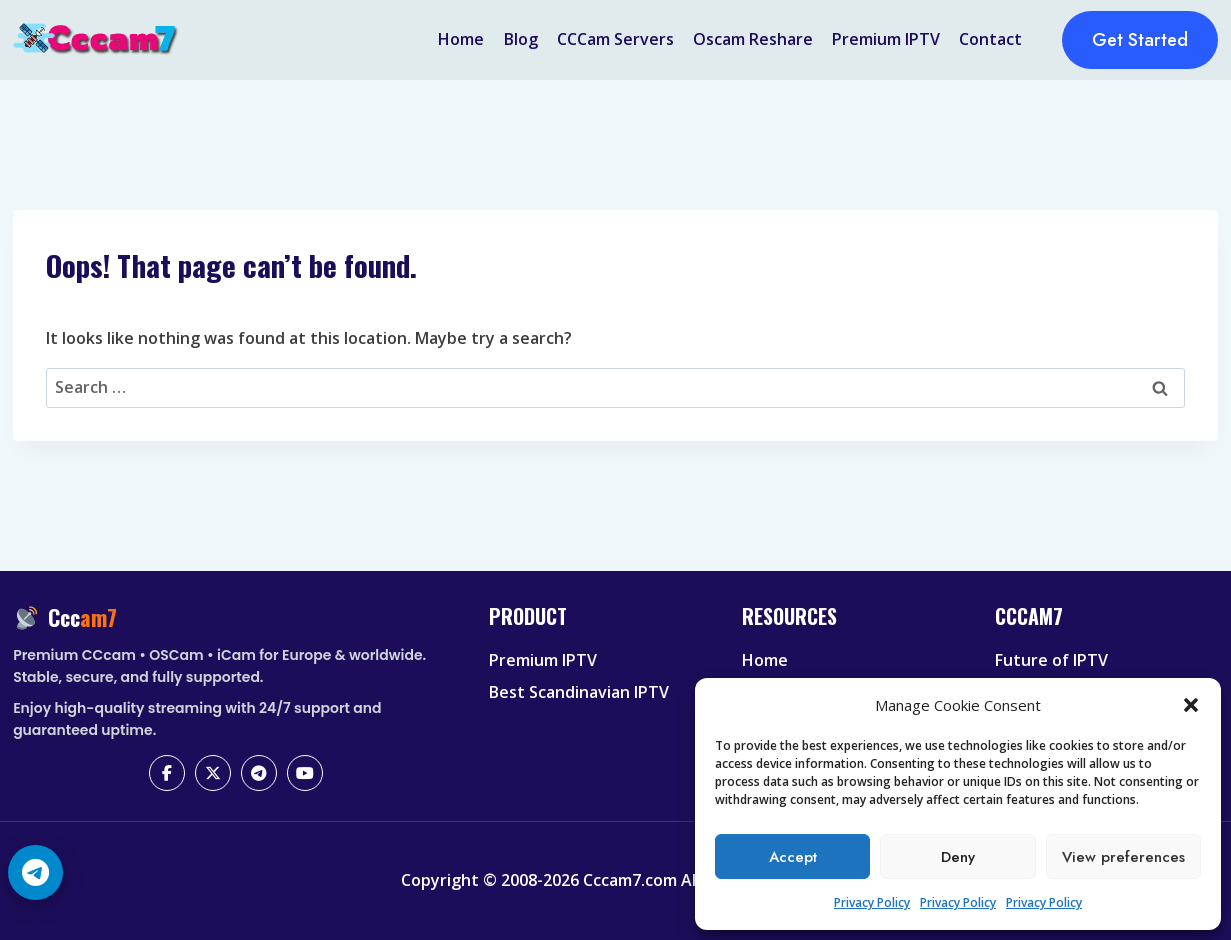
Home (461, 39)
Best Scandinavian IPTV (579, 692)
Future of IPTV (1051, 660)
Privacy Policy (872, 902)
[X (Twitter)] (213, 773)
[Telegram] (259, 773)
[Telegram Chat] (35, 872)
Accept (793, 857)
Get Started (1140, 40)
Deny (958, 857)
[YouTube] (305, 773)
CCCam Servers (615, 39)
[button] (1191, 705)
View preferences (1123, 857)
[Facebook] (167, 773)
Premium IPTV (886, 39)
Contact (990, 39)
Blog (521, 39)
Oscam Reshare (753, 39)
